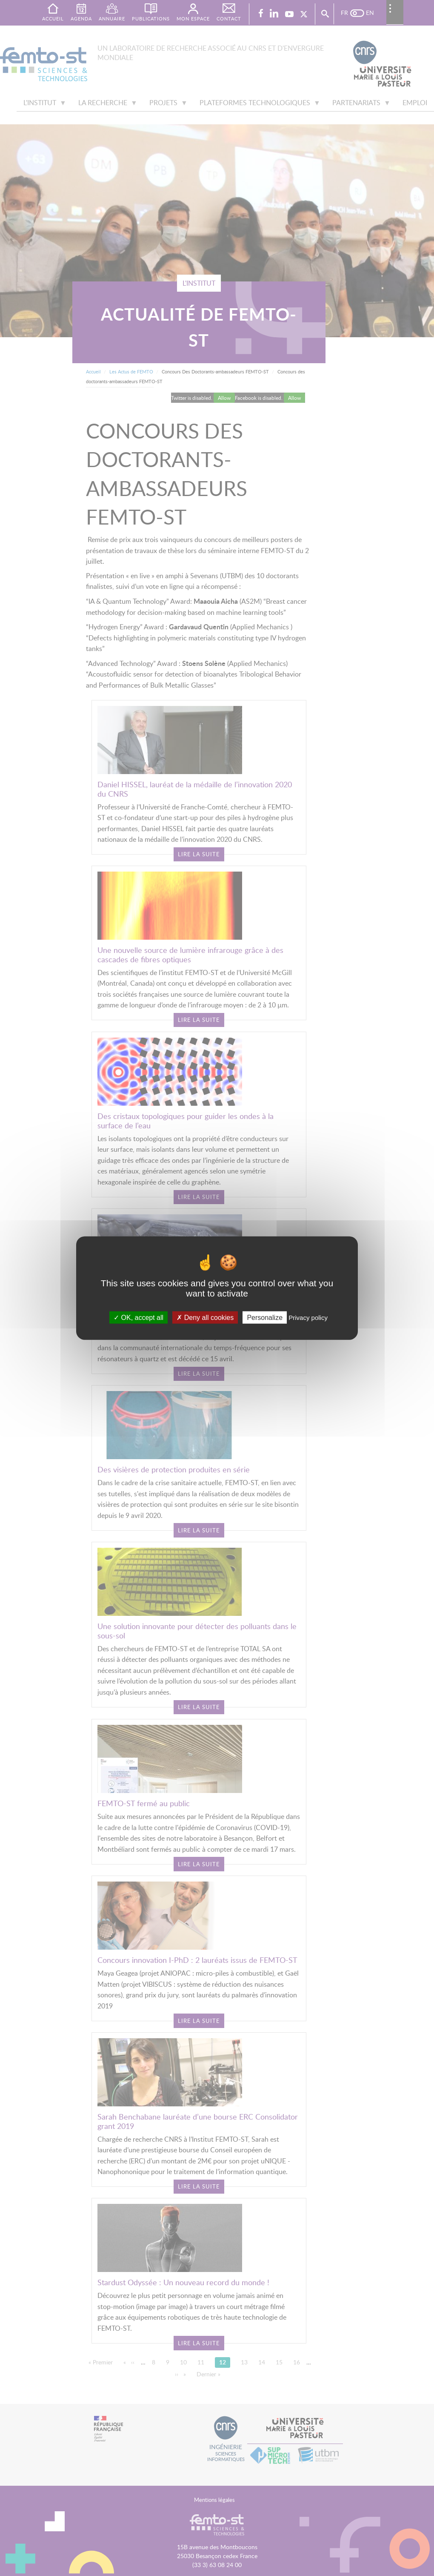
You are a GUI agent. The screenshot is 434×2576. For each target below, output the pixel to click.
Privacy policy (308, 1317)
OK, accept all (138, 1317)
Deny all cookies (205, 1317)
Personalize (265, 1317)
